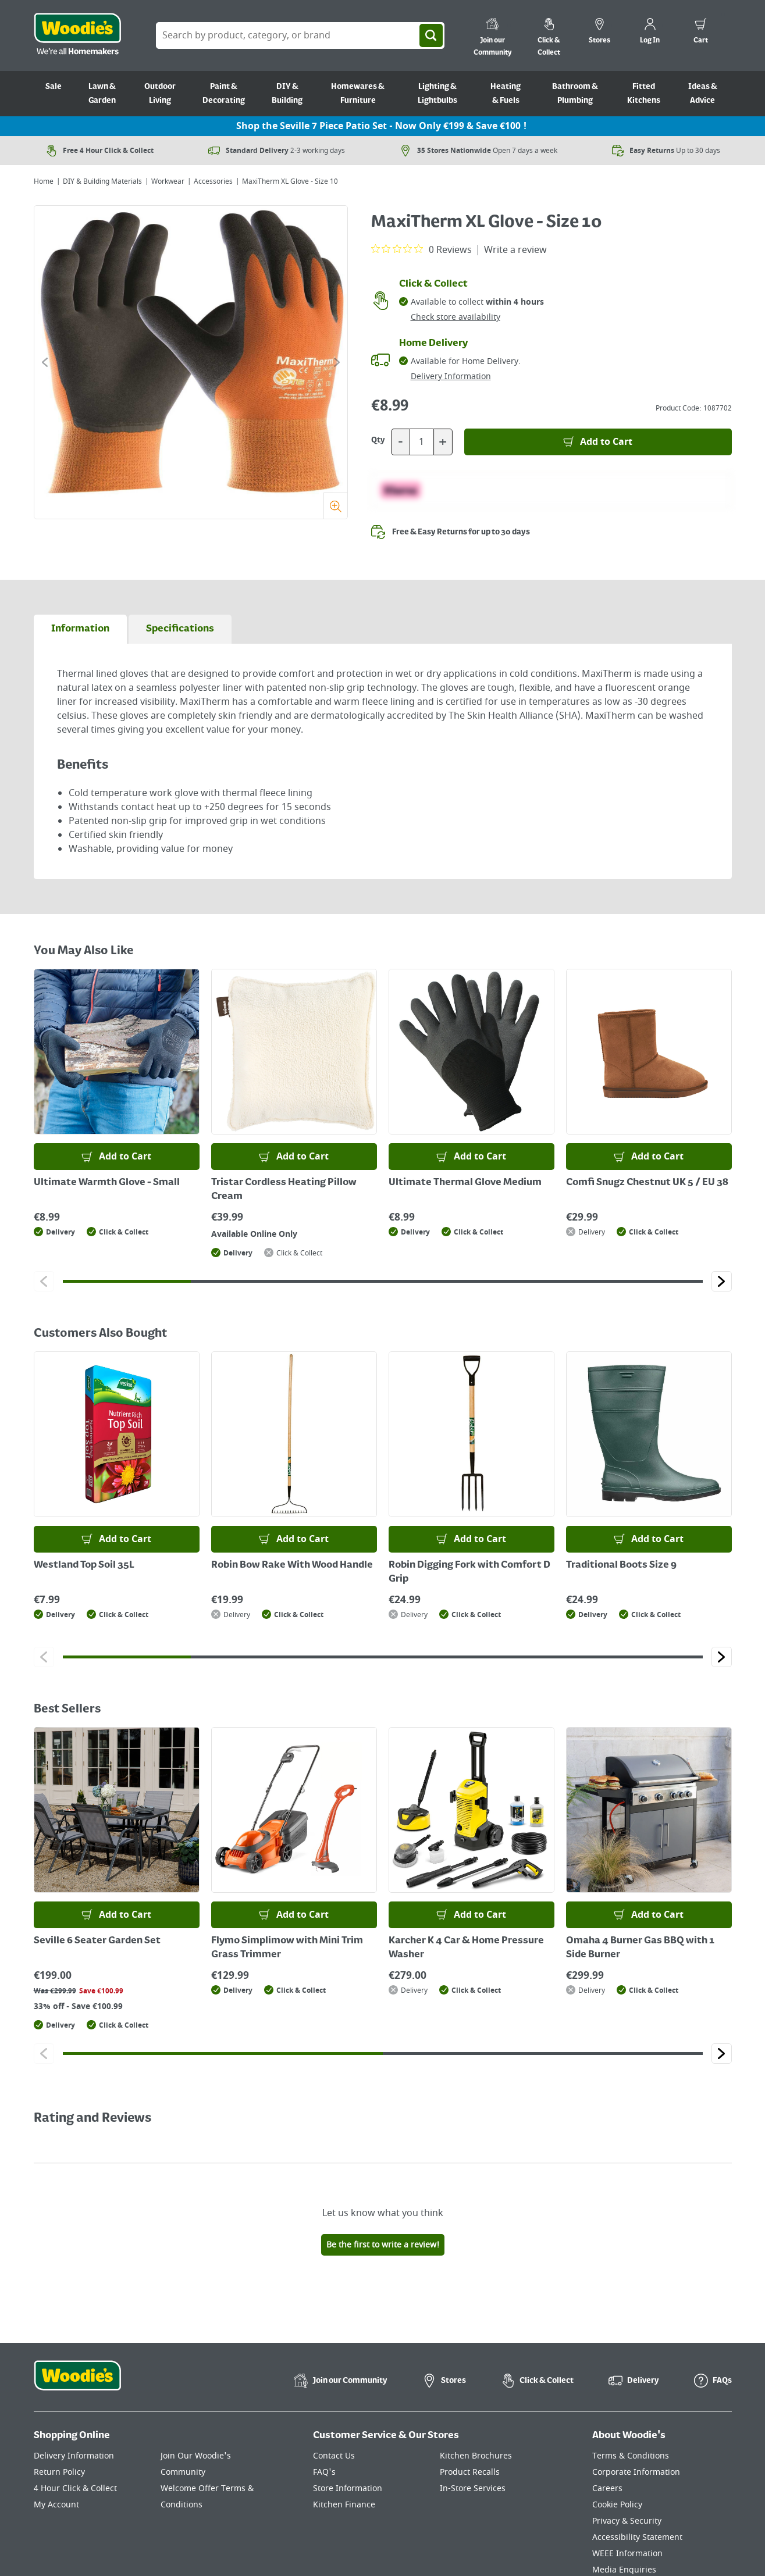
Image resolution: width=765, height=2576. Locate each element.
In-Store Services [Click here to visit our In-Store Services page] (473, 2488)
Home (44, 181)
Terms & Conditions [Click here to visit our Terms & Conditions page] (630, 2456)
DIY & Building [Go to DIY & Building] (287, 93)
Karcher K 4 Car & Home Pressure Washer (466, 1948)
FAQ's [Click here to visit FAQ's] (324, 2472)
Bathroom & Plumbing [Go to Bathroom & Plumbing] (575, 93)
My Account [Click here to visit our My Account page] (56, 2505)
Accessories (213, 181)
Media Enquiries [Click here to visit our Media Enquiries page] (624, 2570)
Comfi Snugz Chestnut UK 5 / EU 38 (647, 1183)
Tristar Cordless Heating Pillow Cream (284, 1190)
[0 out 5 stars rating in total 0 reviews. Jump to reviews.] (421, 249)
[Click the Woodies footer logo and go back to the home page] (77, 2383)
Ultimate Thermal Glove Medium (465, 1183)
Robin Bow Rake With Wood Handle (292, 1565)
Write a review (515, 250)
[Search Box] (300, 35)
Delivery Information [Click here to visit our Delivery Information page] (74, 2456)
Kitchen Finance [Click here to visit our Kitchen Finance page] (344, 2505)
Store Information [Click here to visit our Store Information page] (347, 2488)
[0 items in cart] (700, 33)
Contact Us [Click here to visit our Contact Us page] (334, 2456)
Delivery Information (451, 376)
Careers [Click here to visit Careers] (607, 2488)
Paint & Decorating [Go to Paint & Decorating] (223, 93)
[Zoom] (335, 506)
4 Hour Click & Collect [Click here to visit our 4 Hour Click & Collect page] (75, 2488)
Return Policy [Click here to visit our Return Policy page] (59, 2472)
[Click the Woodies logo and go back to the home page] (77, 35)
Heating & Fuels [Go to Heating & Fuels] (505, 93)
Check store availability (455, 317)
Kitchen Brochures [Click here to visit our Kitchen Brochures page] (476, 2456)
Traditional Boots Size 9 (621, 1565)
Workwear (167, 181)
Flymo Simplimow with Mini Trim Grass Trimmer (287, 1948)
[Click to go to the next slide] (336, 362)
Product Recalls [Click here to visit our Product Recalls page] (470, 2472)
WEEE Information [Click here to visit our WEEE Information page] (627, 2554)
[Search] (431, 35)
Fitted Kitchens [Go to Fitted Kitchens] (643, 93)
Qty (378, 440)
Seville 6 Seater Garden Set (97, 1941)
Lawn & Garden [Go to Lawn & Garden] (102, 93)
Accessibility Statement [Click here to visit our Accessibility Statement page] (637, 2537)
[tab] (80, 629)
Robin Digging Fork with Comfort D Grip (469, 1572)
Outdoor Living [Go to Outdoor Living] (160, 93)
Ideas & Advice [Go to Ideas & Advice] (702, 93)
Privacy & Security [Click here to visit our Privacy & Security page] (626, 2521)
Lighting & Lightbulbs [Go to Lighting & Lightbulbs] (437, 93)
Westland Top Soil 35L (84, 1565)
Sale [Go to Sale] (53, 86)
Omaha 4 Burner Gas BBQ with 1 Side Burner (640, 1948)
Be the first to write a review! (382, 2245)
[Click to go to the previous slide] (44, 362)
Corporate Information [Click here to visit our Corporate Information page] (636, 2472)
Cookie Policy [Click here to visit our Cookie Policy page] (617, 2505)
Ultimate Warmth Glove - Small (107, 1183)
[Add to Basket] (598, 442)
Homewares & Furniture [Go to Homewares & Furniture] (358, 93)
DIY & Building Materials (102, 181)
